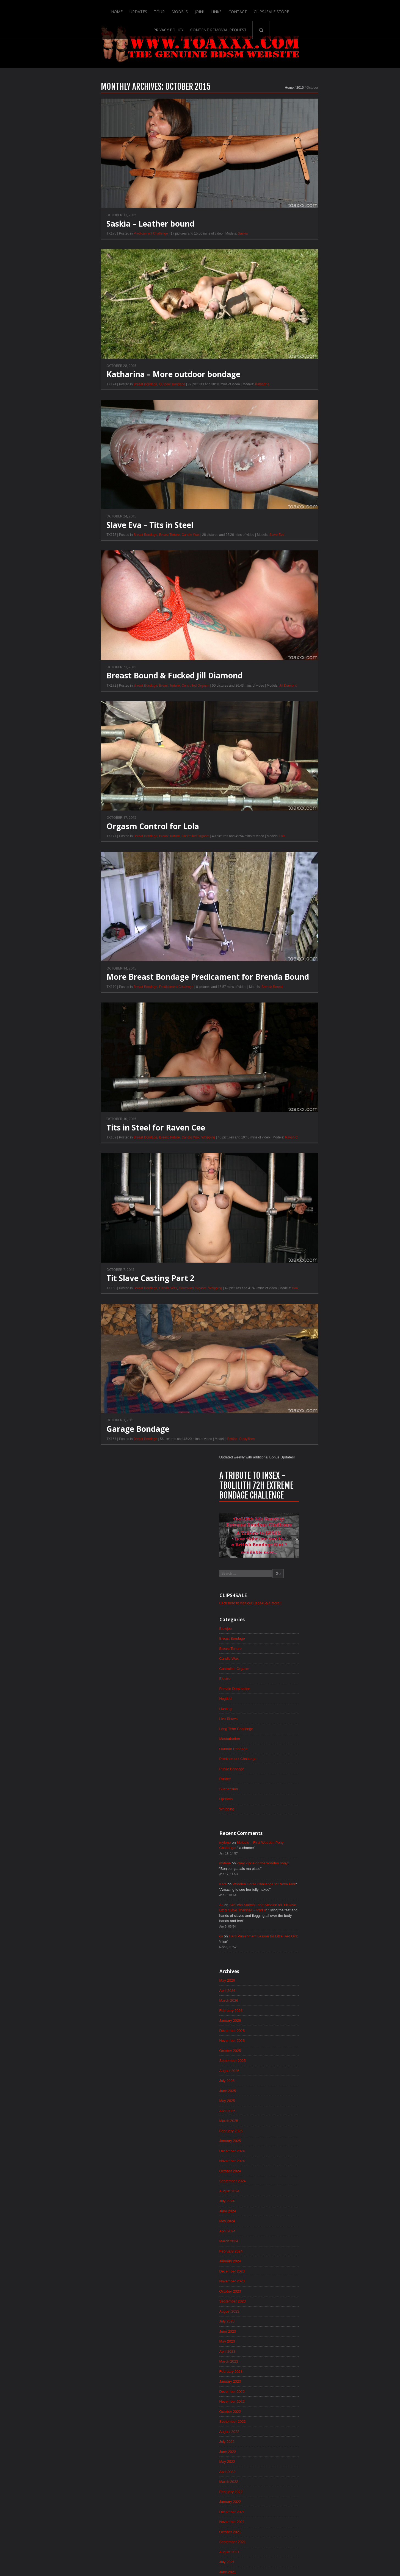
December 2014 (291, 2079)
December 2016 (291, 1828)
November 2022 (291, 1087)
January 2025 (288, 816)
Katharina (204, 404)
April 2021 (285, 1285)
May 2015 (285, 2026)
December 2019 (291, 1452)
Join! (149, 9)
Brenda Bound (214, 1008)
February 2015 (289, 2058)
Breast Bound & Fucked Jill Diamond (117, 696)
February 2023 (289, 1056)
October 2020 (288, 1348)
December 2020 (291, 1327)
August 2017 (288, 1745)
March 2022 (287, 1171)
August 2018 (288, 1619)
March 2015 (287, 2047)
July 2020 (285, 1379)
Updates (87, 9)
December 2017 (291, 1703)
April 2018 (285, 1661)
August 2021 (288, 1244)
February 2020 (289, 1432)
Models (129, 9)
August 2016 (288, 1870)
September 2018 (291, 1609)
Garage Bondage (80, 1451)
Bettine (174, 1461)
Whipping (150, 1159)
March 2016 (287, 1922)
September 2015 (291, 1985)
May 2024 (285, 899)
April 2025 (285, 784)
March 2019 (287, 1546)
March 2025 (287, 795)
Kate (281, 548)
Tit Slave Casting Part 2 (93, 1300)
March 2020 (287, 1421)
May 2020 (285, 1400)
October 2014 (288, 2100)
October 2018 (288, 1599)
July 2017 (285, 1755)
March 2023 (287, 1045)
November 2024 (291, 837)
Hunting (283, 365)
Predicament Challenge (93, 253)
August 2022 (288, 1118)
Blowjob (284, 282)
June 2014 (286, 2141)
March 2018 (287, 1672)
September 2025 (291, 732)
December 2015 (291, 1953)
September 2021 (291, 1233)
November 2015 (291, 1964)
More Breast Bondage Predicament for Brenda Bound (150, 998)
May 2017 (285, 1776)
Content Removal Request (312, 9)
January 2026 (288, 691)
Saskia (185, 253)
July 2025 (285, 753)
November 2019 (291, 1463)
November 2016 (291, 1839)
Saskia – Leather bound (93, 242)
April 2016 (285, 1912)
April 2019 (285, 1536)
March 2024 (287, 920)
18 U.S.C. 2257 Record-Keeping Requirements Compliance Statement (221, 2554)
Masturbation (288, 397)
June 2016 (286, 1891)
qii (279, 603)
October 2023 (288, 972)
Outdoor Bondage (114, 404)
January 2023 (288, 1066)
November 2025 (291, 711)
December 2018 (291, 1578)
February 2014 (289, 2183)
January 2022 (288, 1192)
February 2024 (289, 931)
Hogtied (283, 355)
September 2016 (291, 1859)
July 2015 (285, 2006)
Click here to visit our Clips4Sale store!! (310, 256)
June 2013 (286, 2267)
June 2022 (286, 1139)
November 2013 (291, 2214)
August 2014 (288, 2120)
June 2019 (286, 1515)
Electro (283, 334)
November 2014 (291, 2089)
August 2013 (288, 2246)
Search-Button (354, 9)
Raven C (233, 1159)
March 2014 (287, 2173)
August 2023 (288, 993)
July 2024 (285, 878)
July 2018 (285, 1630)
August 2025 (288, 743)
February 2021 (289, 1306)
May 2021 (285, 1275)
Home (65, 9)
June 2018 (286, 1640)
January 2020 (288, 1442)
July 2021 (285, 1254)
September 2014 (291, 2110)
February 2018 (289, 1682)
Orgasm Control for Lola (95, 847)
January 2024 (288, 941)
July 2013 (285, 2256)
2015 (242, 106)
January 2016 (288, 1943)
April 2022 (285, 1160)
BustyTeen (189, 1461)
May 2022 (285, 1150)
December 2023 (291, 951)
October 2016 (288, 1849)
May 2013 (285, 2277)
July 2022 (285, 1129)
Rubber (283, 438)
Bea (237, 1310)
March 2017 (287, 1797)
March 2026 (287, 670)
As (279, 570)
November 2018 (291, 1588)
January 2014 (288, 2193)
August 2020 (288, 1369)
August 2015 (288, 1995)
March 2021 (287, 1296)
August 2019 (288, 1494)
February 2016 (289, 1933)
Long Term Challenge (295, 386)
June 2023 (286, 1014)
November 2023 (291, 962)
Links (166, 9)
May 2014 (285, 2152)
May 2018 (285, 1651)
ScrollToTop (200, 2528)
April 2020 (285, 1411)
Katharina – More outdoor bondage (116, 394)
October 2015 (288, 1974)
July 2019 (285, 1505)
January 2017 (288, 1818)
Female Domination (293, 344)
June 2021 (286, 1265)
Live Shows (287, 376)
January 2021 (288, 1317)
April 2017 (285, 1786)
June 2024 (286, 889)
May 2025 (285, 774)
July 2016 (285, 1880)
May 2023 (285, 1025)
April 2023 (285, 1035)
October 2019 (288, 1473)
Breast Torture (111, 555)
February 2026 (289, 680)
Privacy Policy (262, 9)
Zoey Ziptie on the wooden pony (323, 526)
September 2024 (291, 858)
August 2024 (288, 868)
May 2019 (285, 1526)
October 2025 (288, 722)
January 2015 (288, 2068)
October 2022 (288, 1098)
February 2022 (289, 1181)
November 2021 (291, 1212)
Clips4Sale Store (222, 9)
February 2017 (289, 1807)
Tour (108, 9)
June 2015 (286, 2016)
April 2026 (285, 659)
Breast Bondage (88, 404)
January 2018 (288, 1693)
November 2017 (291, 1713)
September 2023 (291, 983)
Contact (188, 9)
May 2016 (285, 1901)
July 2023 (285, 1004)
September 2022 (291, 1108)
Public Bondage (290, 428)
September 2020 (291, 1359)
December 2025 (291, 701)
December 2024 (291, 826)
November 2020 (291, 1338)
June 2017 (286, 1766)
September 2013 (291, 2235)
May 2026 (285, 649)
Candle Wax (133, 555)
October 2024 (288, 847)
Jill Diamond (230, 706)
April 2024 (285, 910)
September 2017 (291, 1734)
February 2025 (289, 805)
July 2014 (285, 2131)
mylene (283, 504)
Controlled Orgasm (138, 706)
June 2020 (286, 1390)
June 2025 (286, 764)
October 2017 (288, 1724)
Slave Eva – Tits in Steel (92, 545)
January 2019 (288, 1567)
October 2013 (288, 2225)
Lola (225, 857)
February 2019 (289, 1557)
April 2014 (285, 2162)
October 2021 (288, 1223)
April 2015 (285, 2037)
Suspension (287, 449)
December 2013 (291, 2204)
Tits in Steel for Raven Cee (98, 1149)
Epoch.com (329, 2462)
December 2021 (291, 1202)
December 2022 (291, 1077)
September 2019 (291, 1484)
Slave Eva (219, 555)
